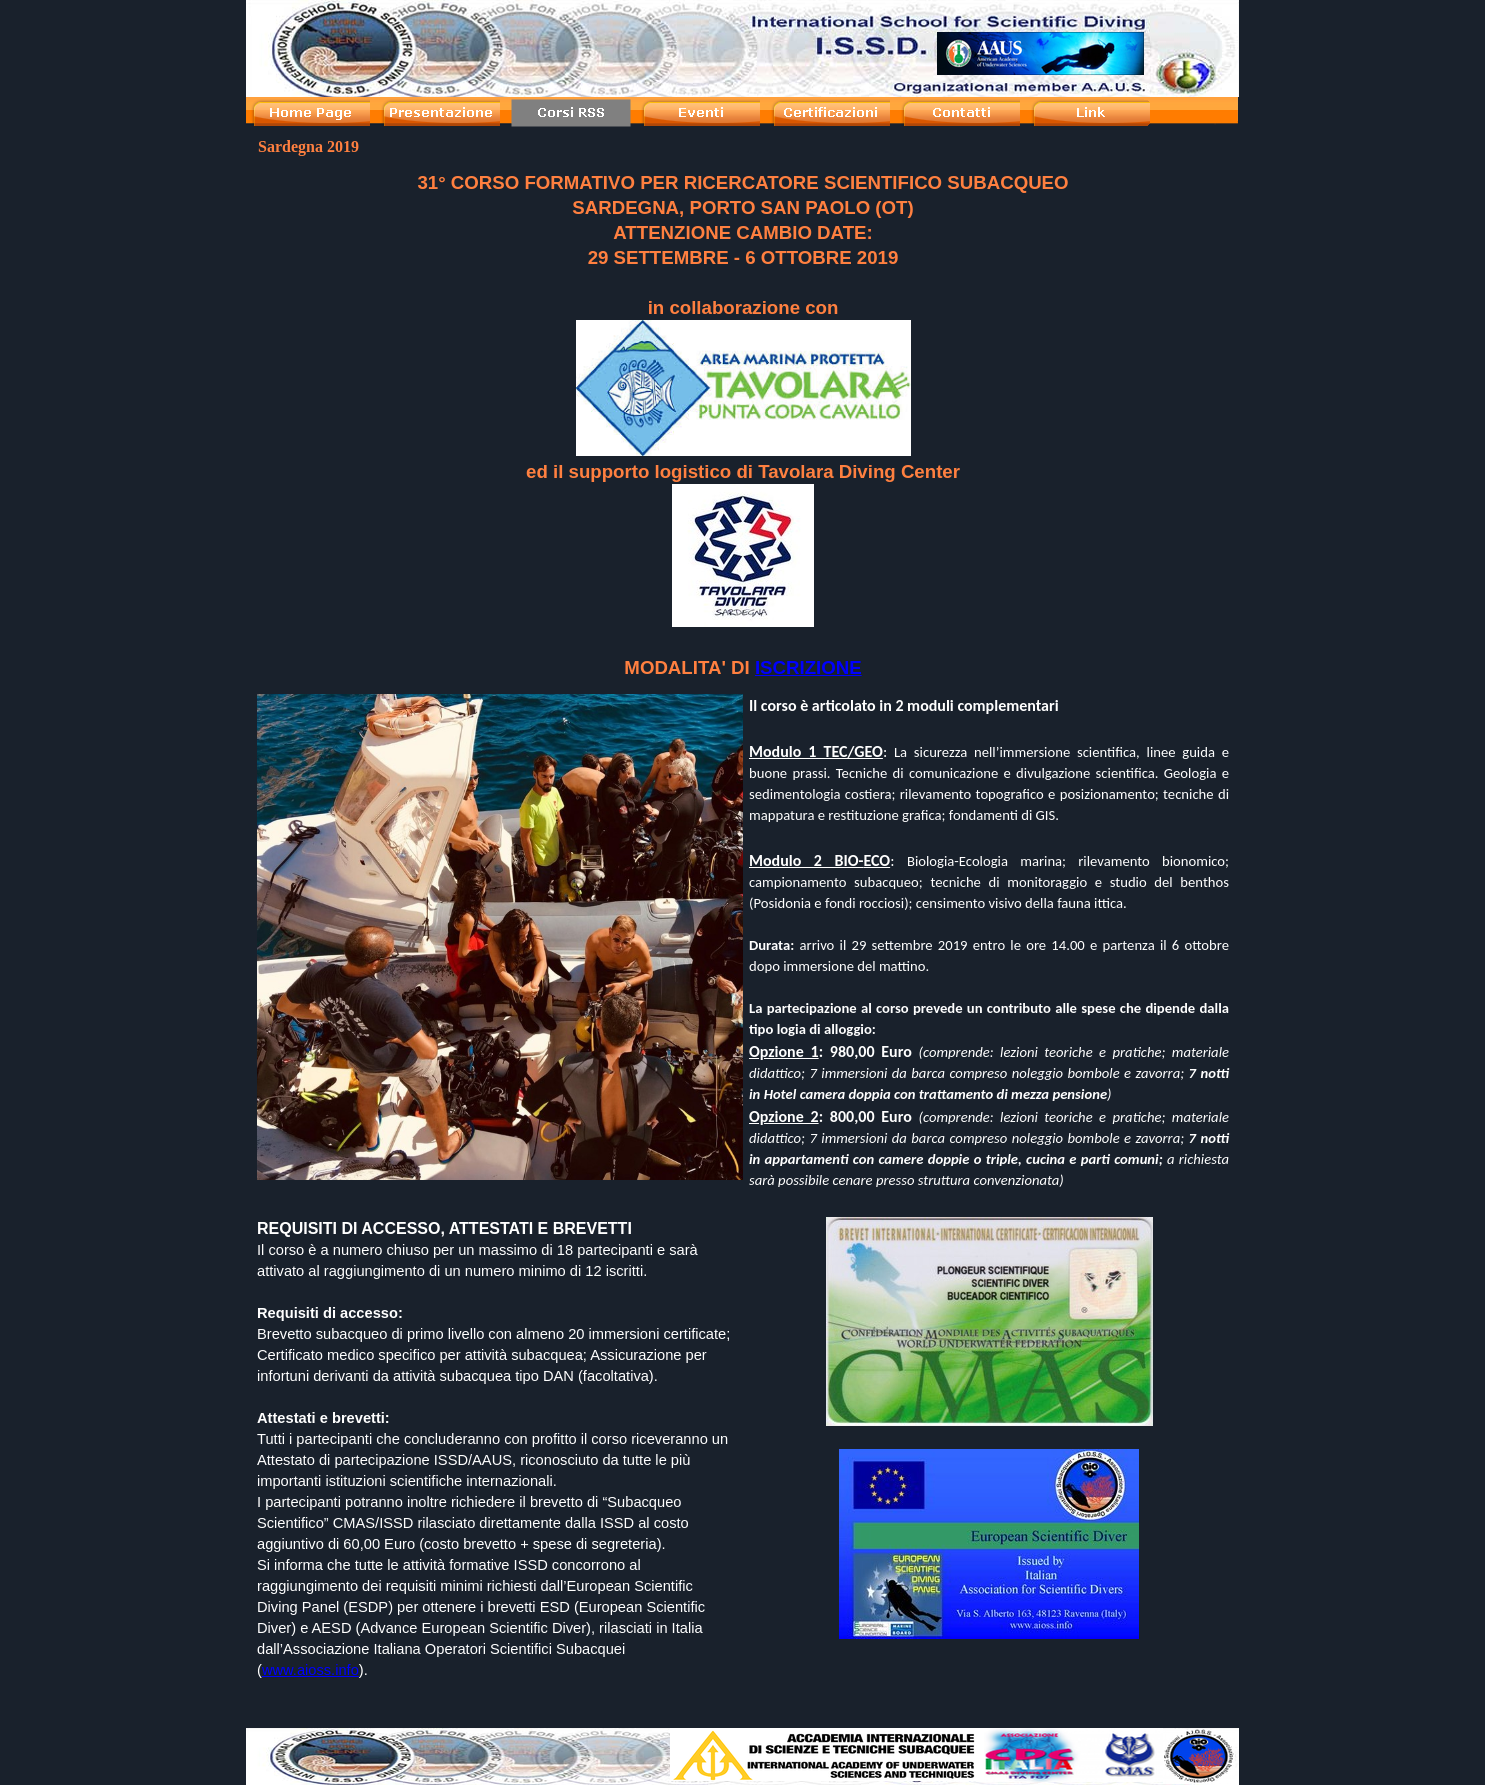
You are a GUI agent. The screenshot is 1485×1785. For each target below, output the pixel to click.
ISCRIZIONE (808, 667)
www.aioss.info (310, 1670)
